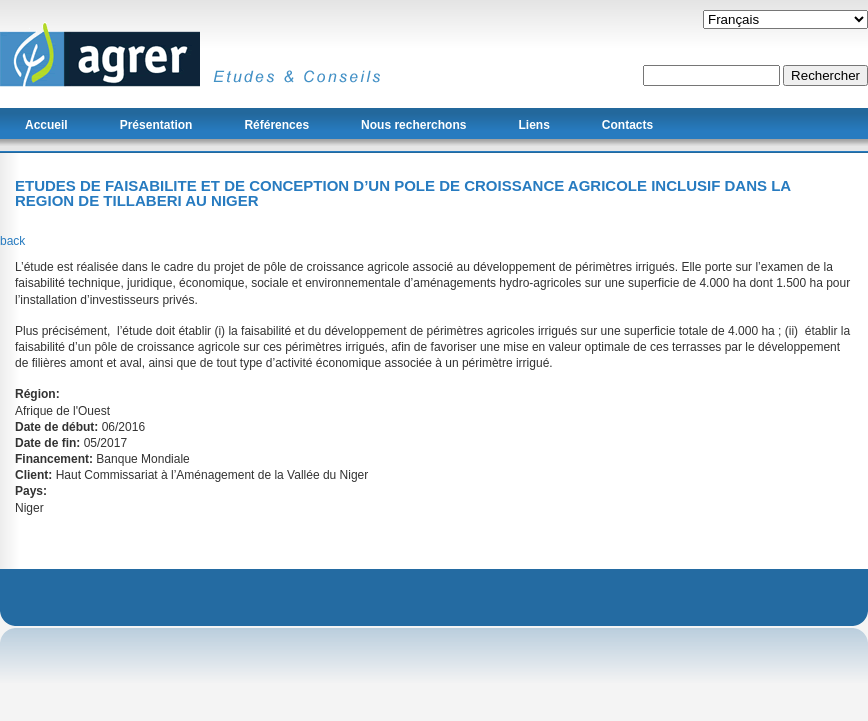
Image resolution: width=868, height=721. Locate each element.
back (12, 241)
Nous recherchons (413, 125)
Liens (533, 125)
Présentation (156, 125)
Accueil (46, 125)
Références (276, 125)
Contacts (627, 125)
